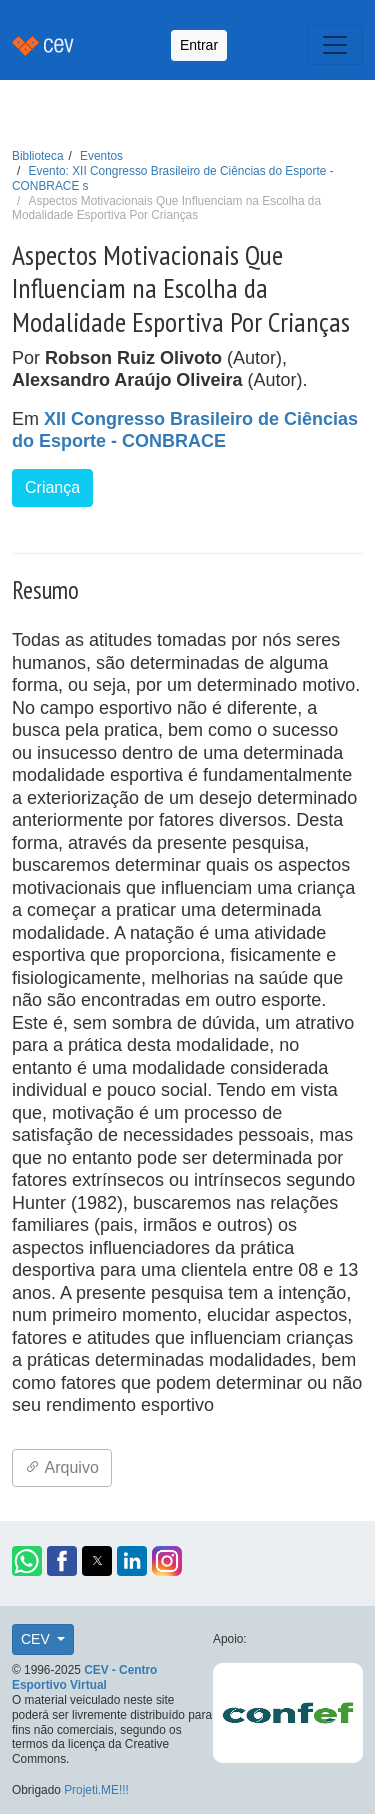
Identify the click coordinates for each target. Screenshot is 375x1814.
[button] (27, 1561)
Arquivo (62, 1467)
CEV (37, 1639)
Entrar (199, 45)
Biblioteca (38, 156)
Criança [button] (52, 487)
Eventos (101, 156)
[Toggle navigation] (335, 45)
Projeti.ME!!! (96, 1790)
